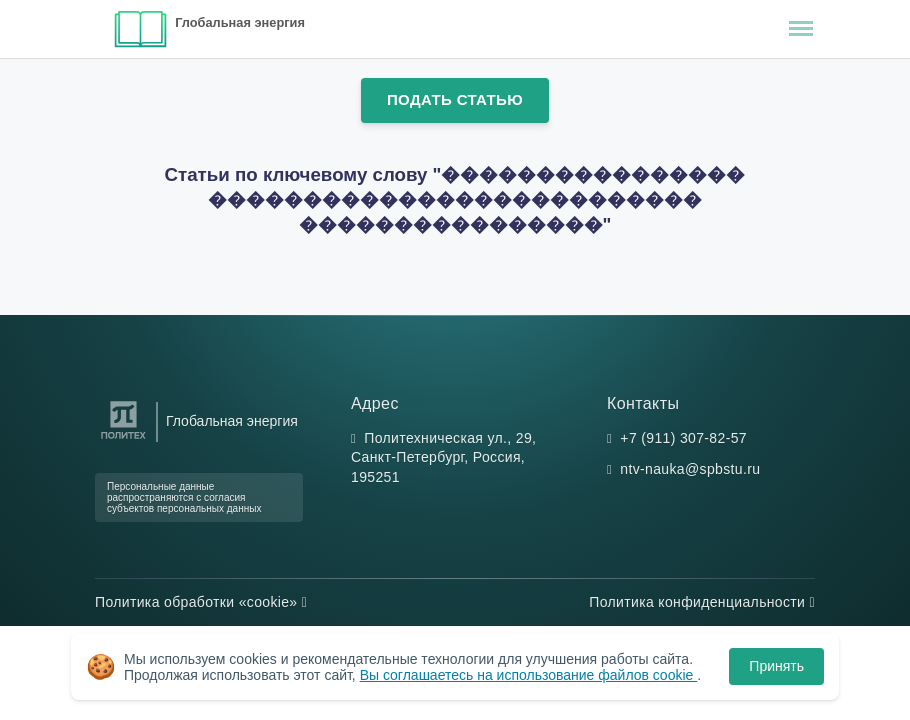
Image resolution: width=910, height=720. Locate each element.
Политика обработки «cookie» (201, 602)
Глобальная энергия (240, 22)
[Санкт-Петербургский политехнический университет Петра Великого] (123, 439)
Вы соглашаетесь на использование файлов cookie (529, 675)
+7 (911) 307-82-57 (683, 438)
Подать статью (455, 99)
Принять (776, 666)
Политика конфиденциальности (702, 602)
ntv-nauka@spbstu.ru (690, 469)
